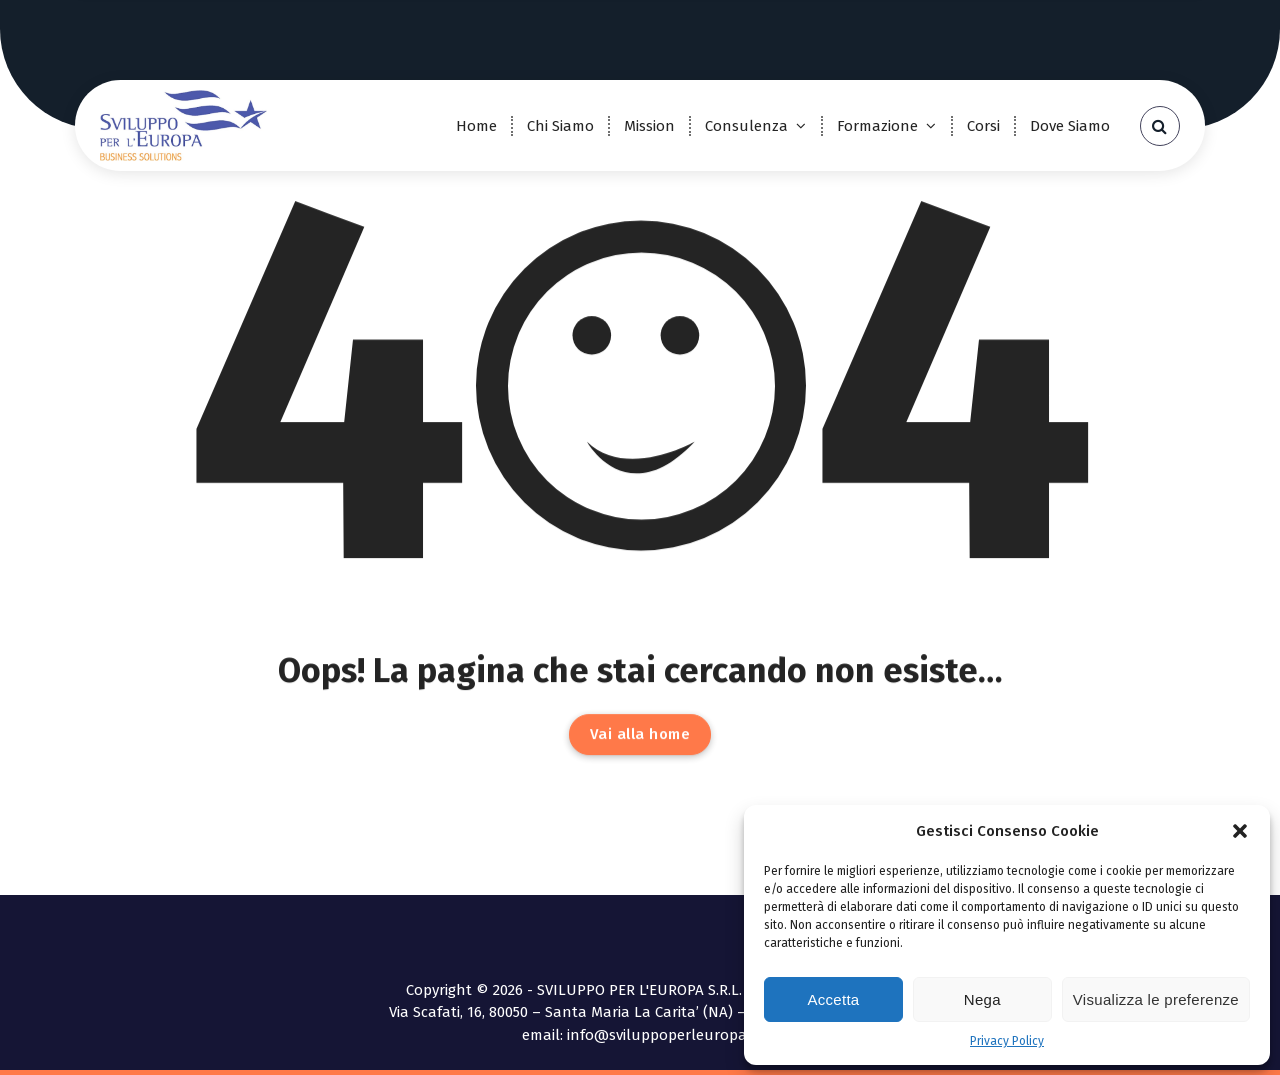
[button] (1240, 831)
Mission (649, 126)
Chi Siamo (560, 126)
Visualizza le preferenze (1156, 999)
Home (476, 126)
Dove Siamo (1070, 126)
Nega (982, 999)
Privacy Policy (1007, 1041)
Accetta (833, 999)
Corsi (983, 126)
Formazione (877, 126)
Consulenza (746, 126)
